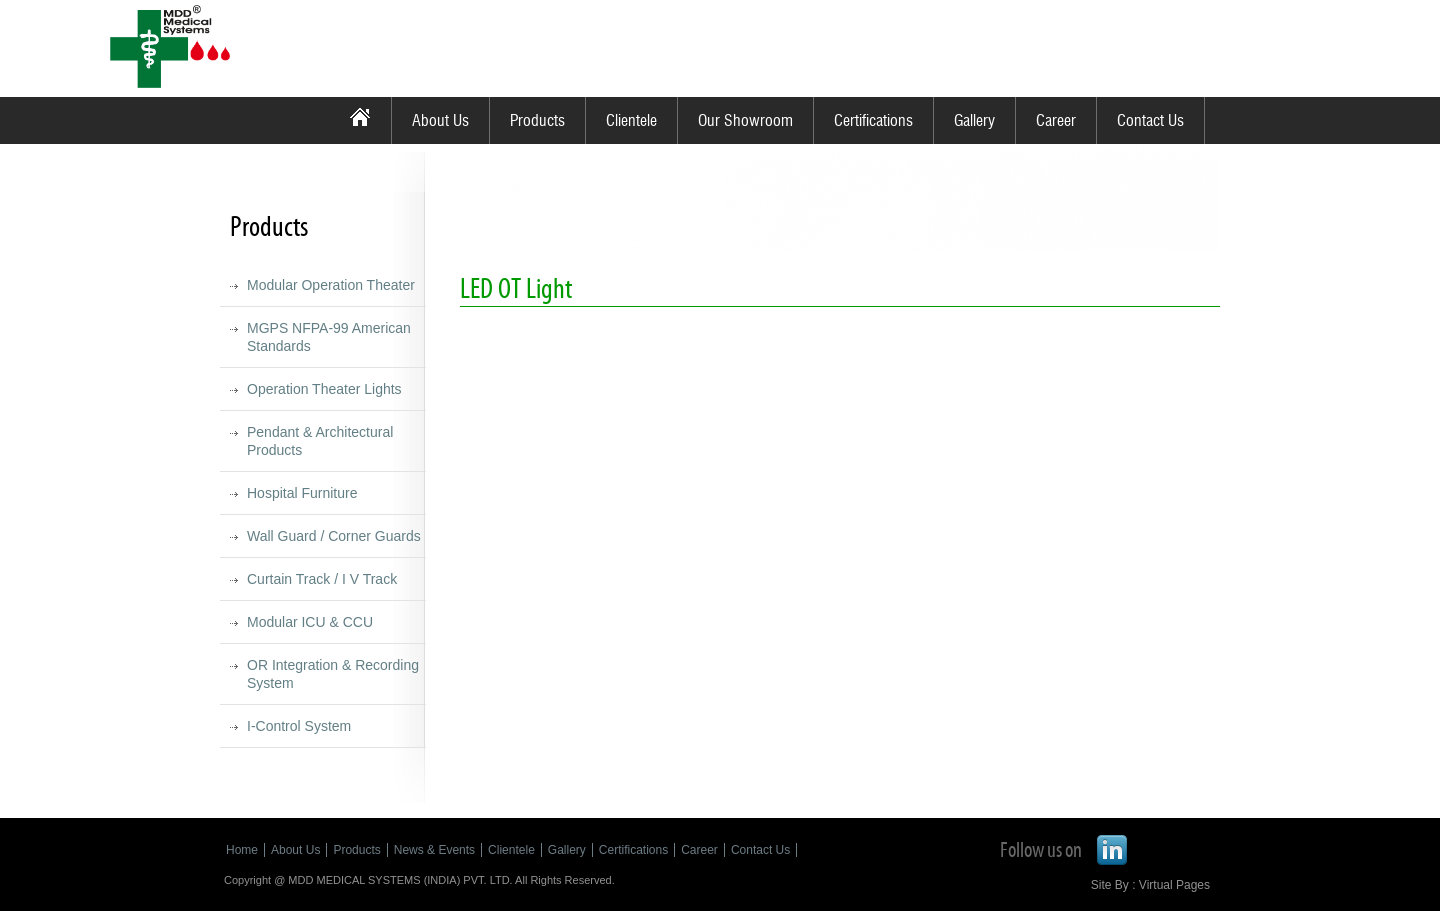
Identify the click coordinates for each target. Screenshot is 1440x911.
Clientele (631, 121)
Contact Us (1150, 121)
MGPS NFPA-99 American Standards (329, 337)
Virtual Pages (1174, 885)
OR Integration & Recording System (333, 674)
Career (1056, 121)
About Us (440, 121)
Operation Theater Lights (324, 389)
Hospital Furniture (302, 493)
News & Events (434, 850)
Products (537, 121)
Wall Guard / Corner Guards (334, 536)
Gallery (974, 121)
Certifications (873, 121)
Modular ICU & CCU (310, 622)
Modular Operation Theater (331, 285)
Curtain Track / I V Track (322, 579)
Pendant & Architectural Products (320, 441)
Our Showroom (745, 121)
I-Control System (299, 726)
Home (242, 850)
